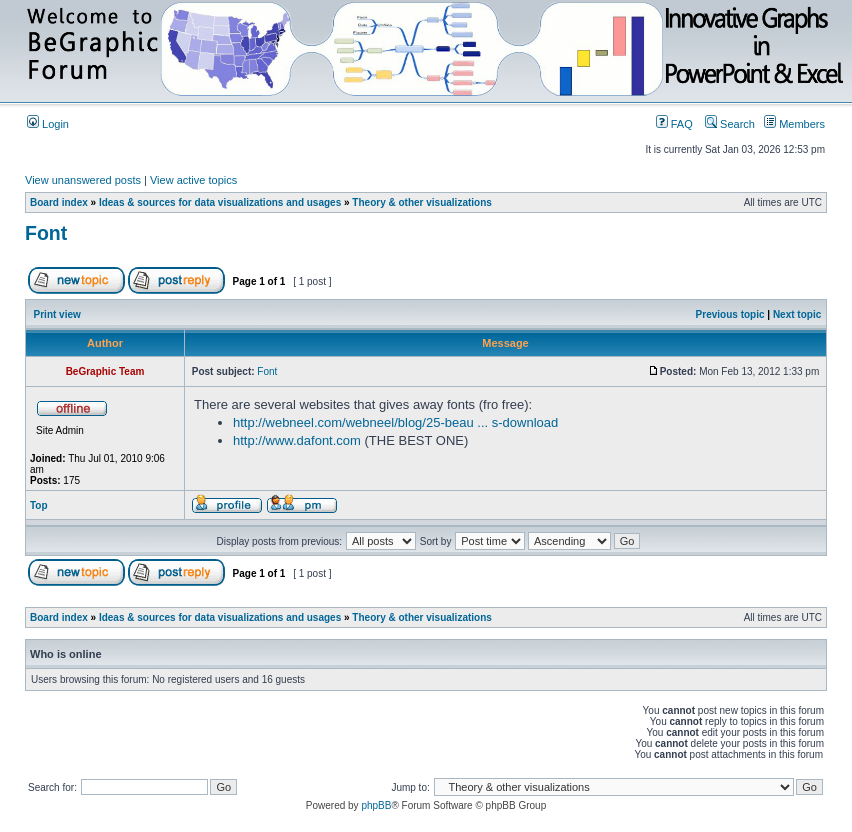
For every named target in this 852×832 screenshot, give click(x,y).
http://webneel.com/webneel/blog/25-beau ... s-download (395, 422)
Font (46, 233)
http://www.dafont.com (297, 440)
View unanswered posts (83, 180)
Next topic (797, 314)
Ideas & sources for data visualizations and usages (220, 202)
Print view (57, 314)
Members (794, 124)
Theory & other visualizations (421, 202)
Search (730, 124)
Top (39, 505)
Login (48, 124)
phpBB (376, 805)
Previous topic (730, 314)
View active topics (193, 180)
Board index (59, 202)
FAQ (674, 124)
